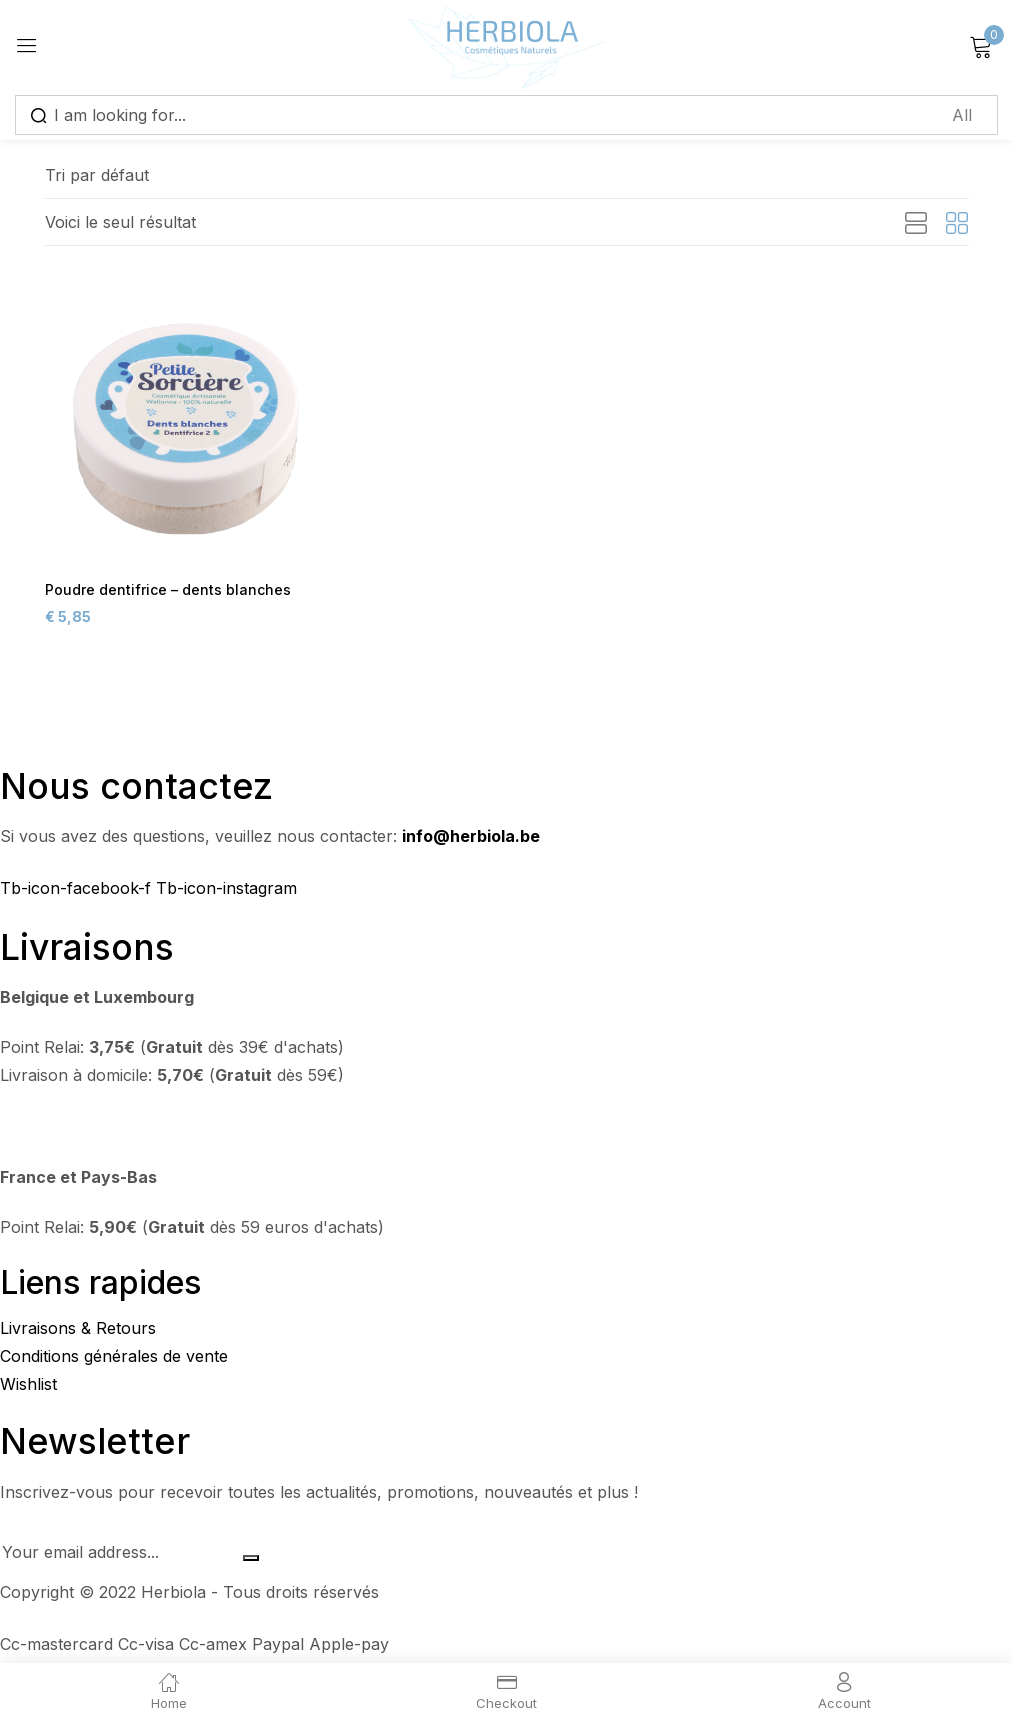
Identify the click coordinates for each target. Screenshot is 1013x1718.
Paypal (280, 1647)
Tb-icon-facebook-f (78, 891)
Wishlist (28, 1387)
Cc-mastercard (59, 1647)
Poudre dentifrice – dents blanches (161, 590)
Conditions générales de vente (114, 1359)
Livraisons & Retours (78, 1331)
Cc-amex (215, 1647)
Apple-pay (349, 1647)
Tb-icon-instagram (226, 891)
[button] (97, 175)
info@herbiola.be (471, 839)
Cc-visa (148, 1647)
